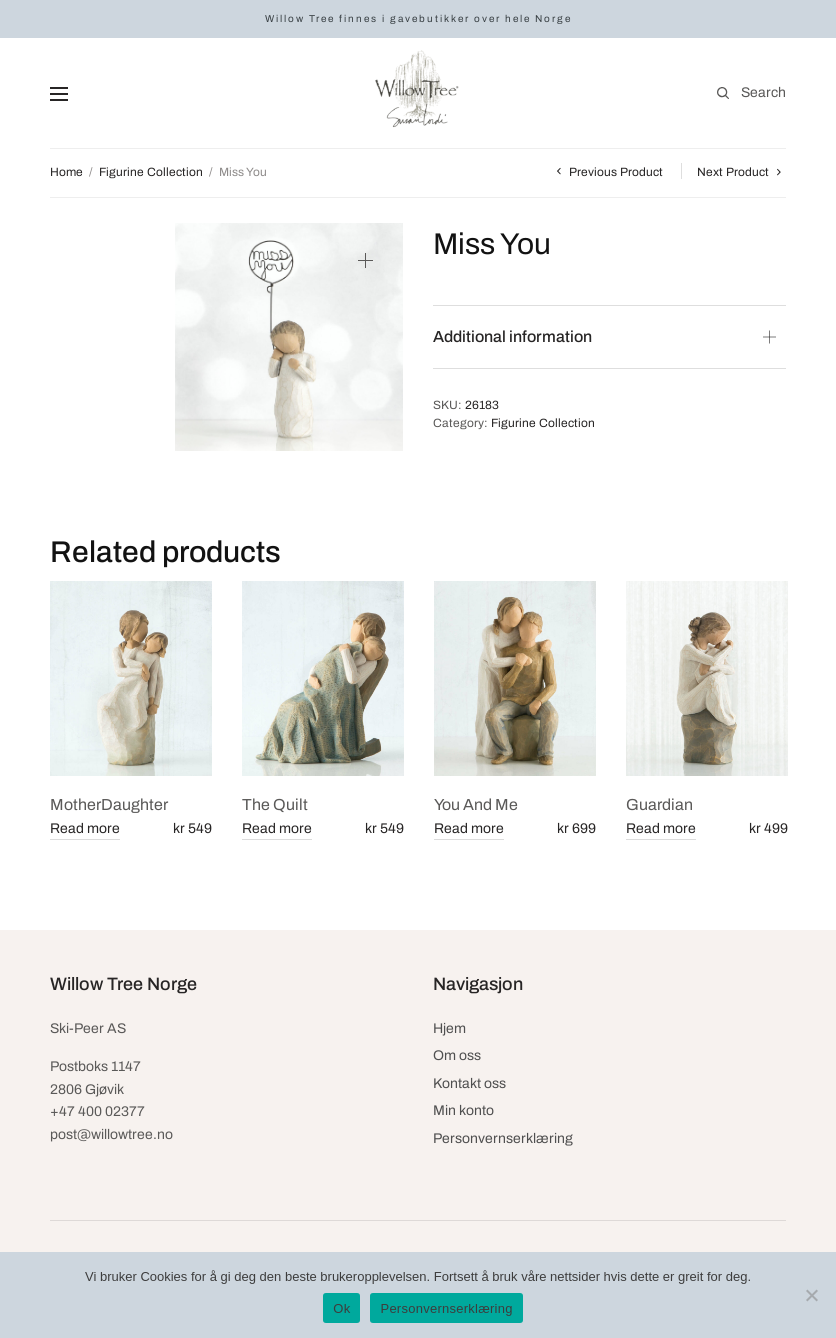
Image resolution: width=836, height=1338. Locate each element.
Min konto (463, 1110)
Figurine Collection (151, 172)
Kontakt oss (469, 1083)
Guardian (659, 804)
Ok (341, 1308)
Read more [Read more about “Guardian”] (661, 828)
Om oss (457, 1055)
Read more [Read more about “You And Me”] (469, 828)
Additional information (512, 336)
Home (66, 172)
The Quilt (275, 804)
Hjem (449, 1028)
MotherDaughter (109, 804)
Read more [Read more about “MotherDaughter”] (85, 828)
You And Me (476, 804)
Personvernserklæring (503, 1138)
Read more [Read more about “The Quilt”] (277, 828)
